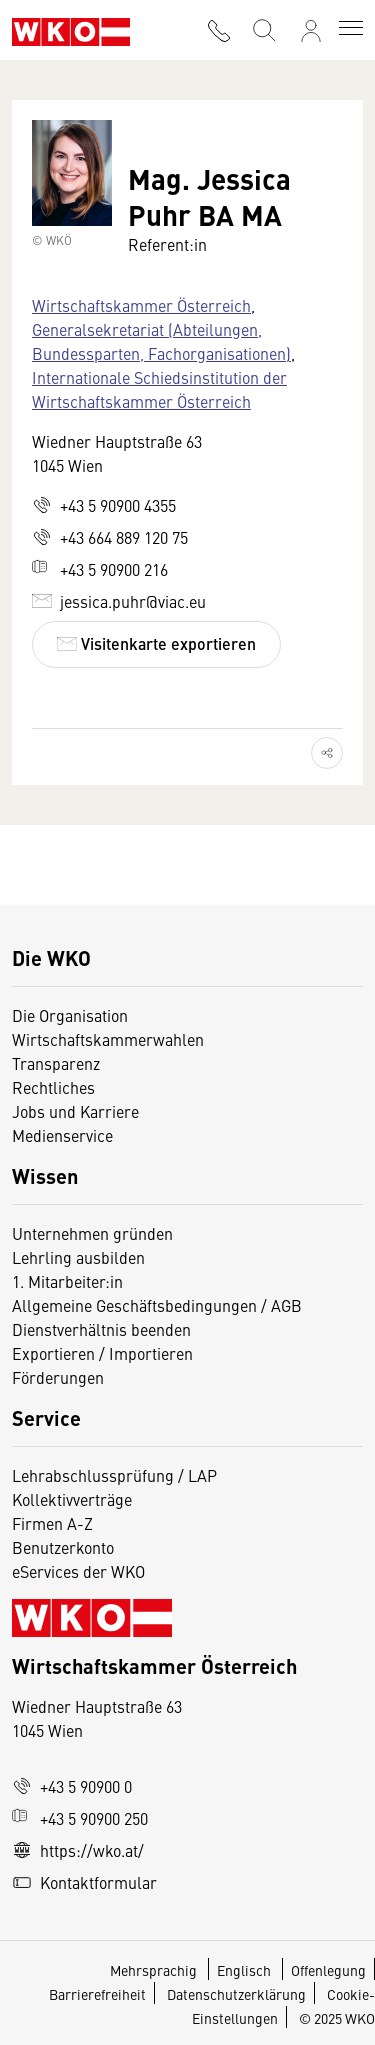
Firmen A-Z (52, 1523)
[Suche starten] (263, 28)
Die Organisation (70, 1015)
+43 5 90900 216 (100, 569)
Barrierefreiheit (97, 1994)
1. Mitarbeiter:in (67, 1281)
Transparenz (56, 1063)
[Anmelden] (311, 31)
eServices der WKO (78, 1571)
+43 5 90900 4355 (104, 505)
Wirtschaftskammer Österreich (141, 305)
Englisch (245, 1970)
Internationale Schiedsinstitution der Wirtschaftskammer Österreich (159, 389)
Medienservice (62, 1135)
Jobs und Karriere (75, 1111)
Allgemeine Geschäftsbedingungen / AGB (157, 1305)
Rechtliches (53, 1087)
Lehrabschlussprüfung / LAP (114, 1475)
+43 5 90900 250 (80, 1818)
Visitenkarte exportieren (156, 643)
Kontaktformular (84, 1882)
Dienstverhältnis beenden (101, 1329)
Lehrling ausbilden (78, 1257)
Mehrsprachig (155, 1970)
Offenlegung (328, 1970)
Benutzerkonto (63, 1547)
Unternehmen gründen (92, 1233)
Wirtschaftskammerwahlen (108, 1039)
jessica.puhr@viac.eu (119, 601)
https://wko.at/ (78, 1850)
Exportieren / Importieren (102, 1353)
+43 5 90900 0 (72, 1786)
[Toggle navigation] (351, 30)
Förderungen (58, 1377)
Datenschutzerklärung (236, 1994)
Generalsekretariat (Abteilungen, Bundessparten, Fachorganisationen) (161, 341)
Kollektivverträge (72, 1499)
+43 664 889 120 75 (110, 537)
